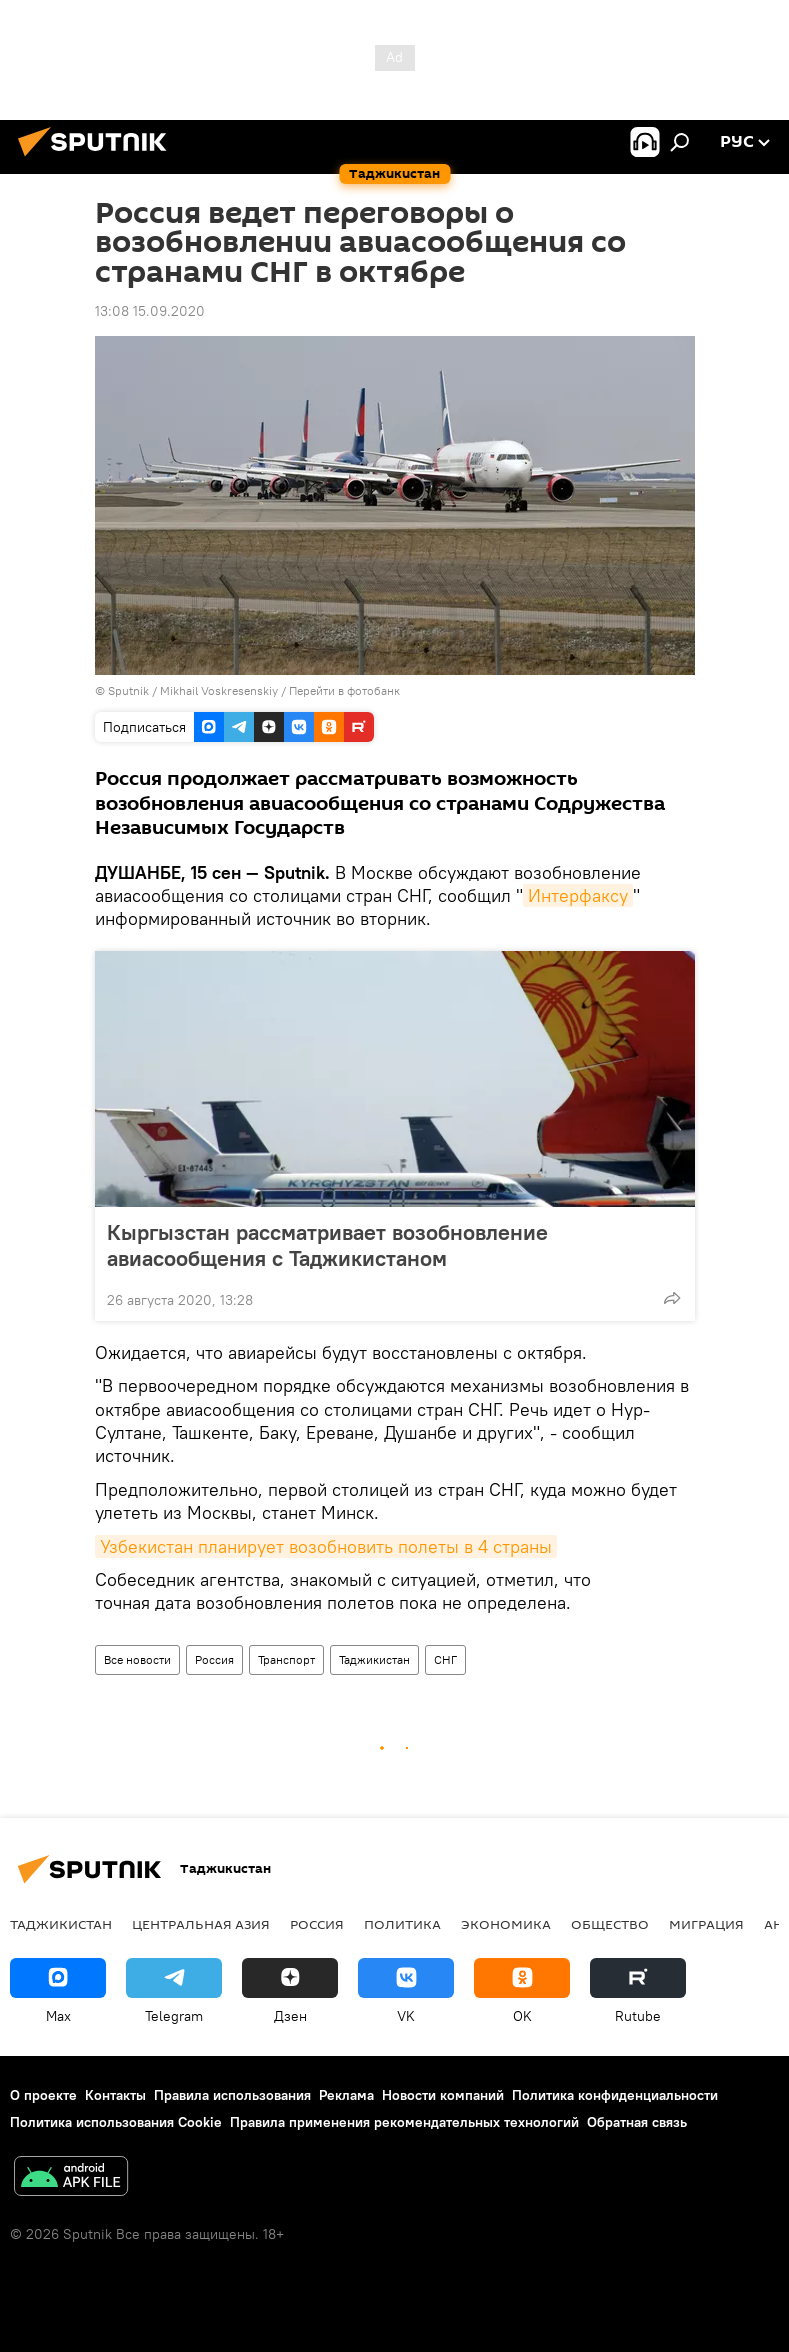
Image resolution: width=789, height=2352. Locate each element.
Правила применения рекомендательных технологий (404, 2122)
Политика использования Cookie (116, 2122)
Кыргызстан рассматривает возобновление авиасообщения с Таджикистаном (327, 1245)
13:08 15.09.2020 (150, 311)
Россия (214, 1659)
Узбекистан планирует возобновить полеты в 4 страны (326, 1546)
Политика (402, 1924)
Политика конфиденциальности (615, 2095)
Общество (610, 1924)
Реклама (346, 2095)
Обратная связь (637, 2122)
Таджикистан (374, 1659)
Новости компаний (443, 2095)
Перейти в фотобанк (344, 690)
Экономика (506, 1924)
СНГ (445, 1659)
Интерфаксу (578, 895)
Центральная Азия (201, 1924)
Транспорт (286, 1659)
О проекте (43, 2095)
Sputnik (130, 690)
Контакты (115, 2095)
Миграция (706, 1924)
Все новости (137, 1659)
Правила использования (232, 2095)
